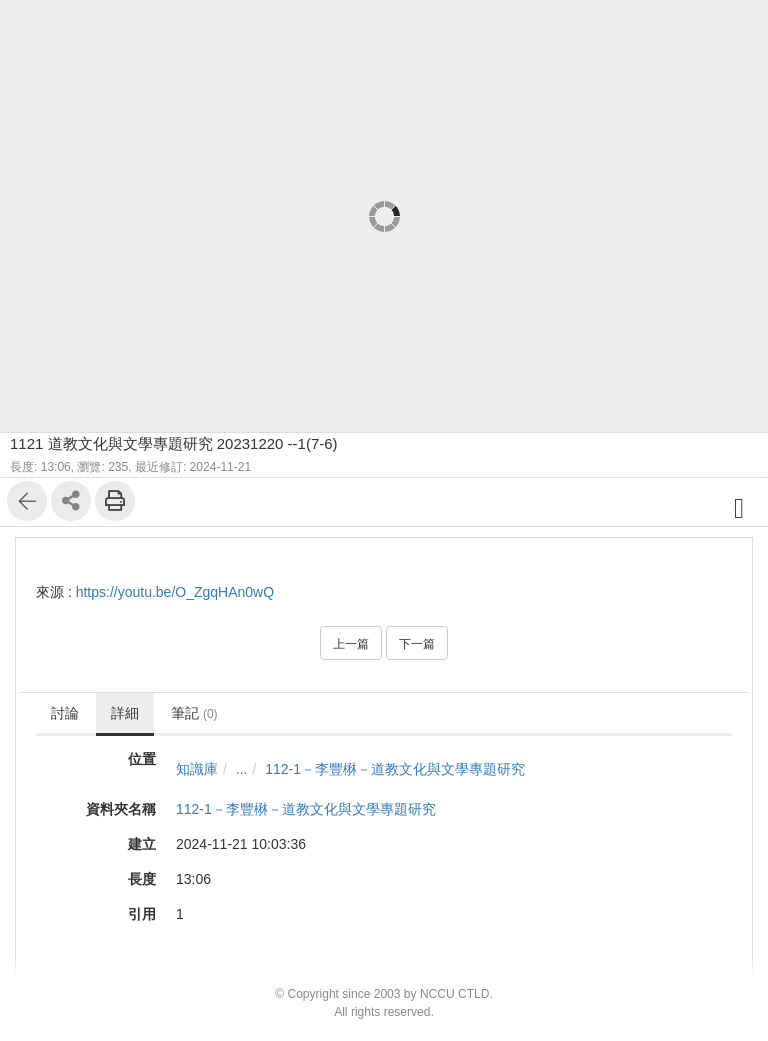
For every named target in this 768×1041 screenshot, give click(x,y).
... (242, 769)
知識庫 (197, 769)
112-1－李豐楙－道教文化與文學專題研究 (395, 769)
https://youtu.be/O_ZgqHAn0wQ (175, 592)
